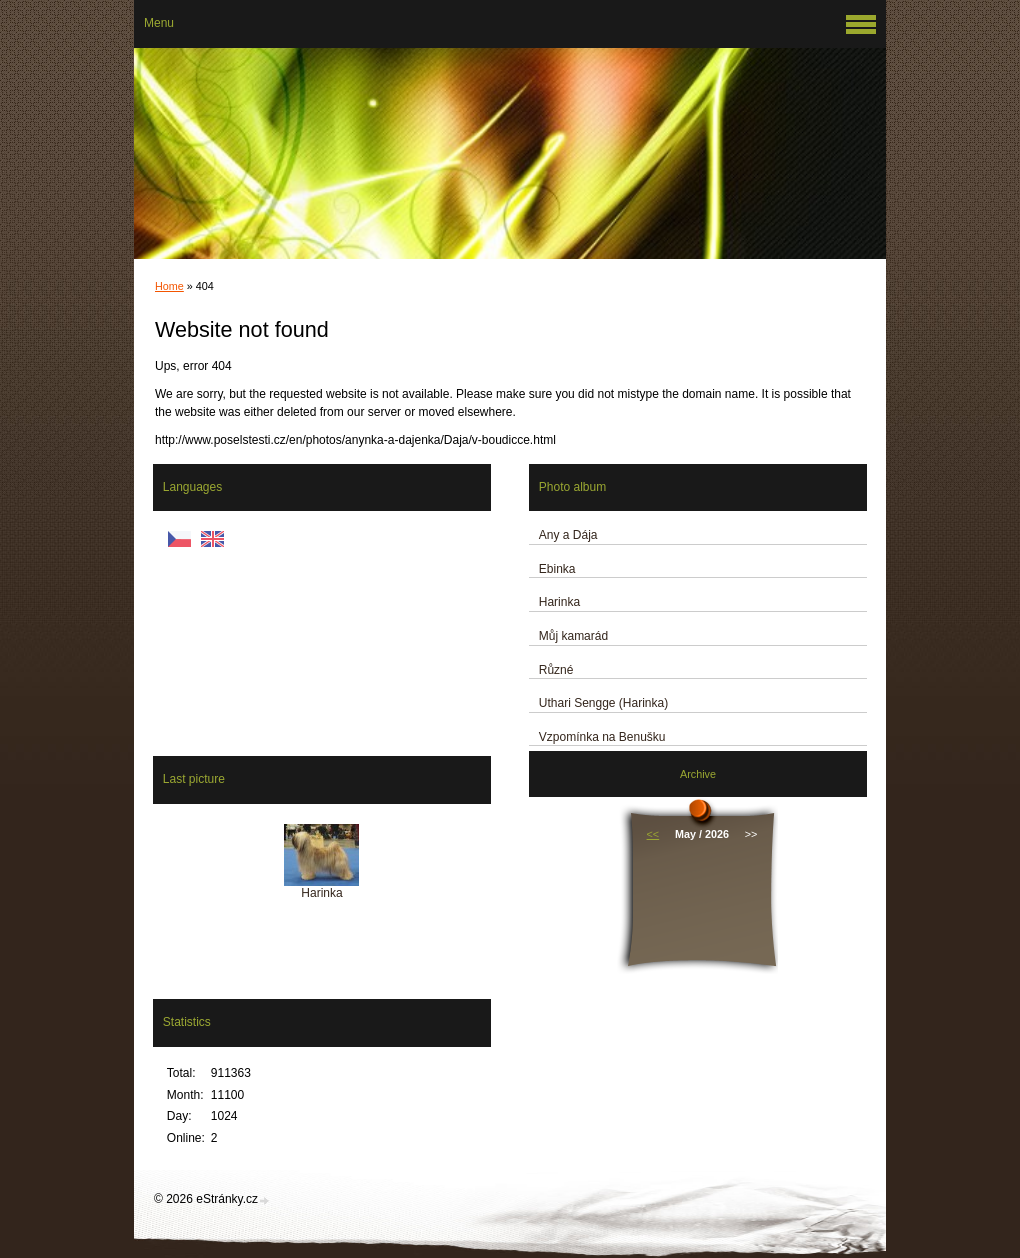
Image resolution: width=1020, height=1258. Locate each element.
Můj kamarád (573, 636)
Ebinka (557, 569)
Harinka (559, 602)
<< (653, 834)
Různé (556, 670)
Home (169, 286)
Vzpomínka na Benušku (602, 737)
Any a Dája (568, 535)
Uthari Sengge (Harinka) (603, 703)
